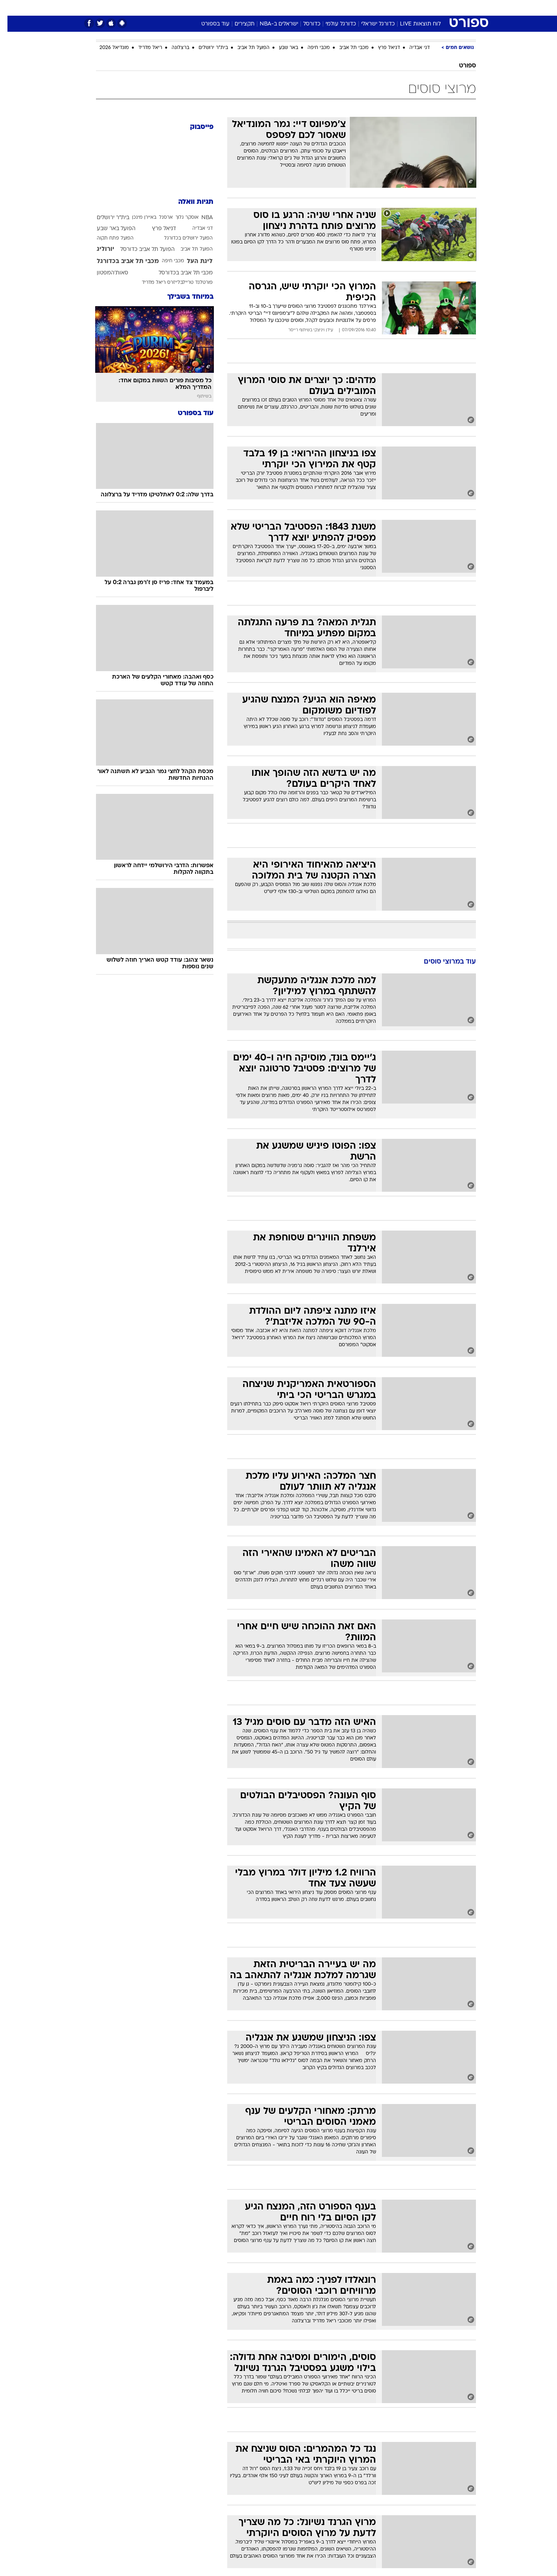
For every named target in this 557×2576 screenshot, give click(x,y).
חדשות (417, 8)
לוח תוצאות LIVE (412, 24)
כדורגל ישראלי (370, 24)
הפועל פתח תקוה (107, 238)
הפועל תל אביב (246, 47)
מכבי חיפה (311, 47)
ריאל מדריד (143, 47)
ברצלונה (173, 47)
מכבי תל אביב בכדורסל (178, 273)
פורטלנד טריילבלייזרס (182, 282)
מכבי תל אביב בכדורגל (120, 261)
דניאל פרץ (381, 47)
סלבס (340, 8)
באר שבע (281, 47)
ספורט (391, 8)
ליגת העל (192, 261)
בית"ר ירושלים (206, 47)
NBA (199, 217)
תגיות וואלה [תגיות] (188, 202)
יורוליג (98, 249)
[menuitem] (412, 8)
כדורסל (304, 24)
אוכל (298, 8)
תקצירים (237, 24)
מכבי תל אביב (346, 47)
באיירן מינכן (137, 217)
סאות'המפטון (105, 273)
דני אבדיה (412, 47)
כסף (318, 8)
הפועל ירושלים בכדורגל (181, 238)
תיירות (247, 8)
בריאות (274, 8)
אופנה (189, 8)
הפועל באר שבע (108, 228)
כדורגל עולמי (333, 24)
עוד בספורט (208, 24)
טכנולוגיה (218, 8)
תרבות (365, 8)
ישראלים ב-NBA (271, 24)
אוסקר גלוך (179, 217)
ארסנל (158, 217)
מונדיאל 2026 (106, 47)
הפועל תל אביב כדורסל (140, 249)
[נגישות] (11, 8)
